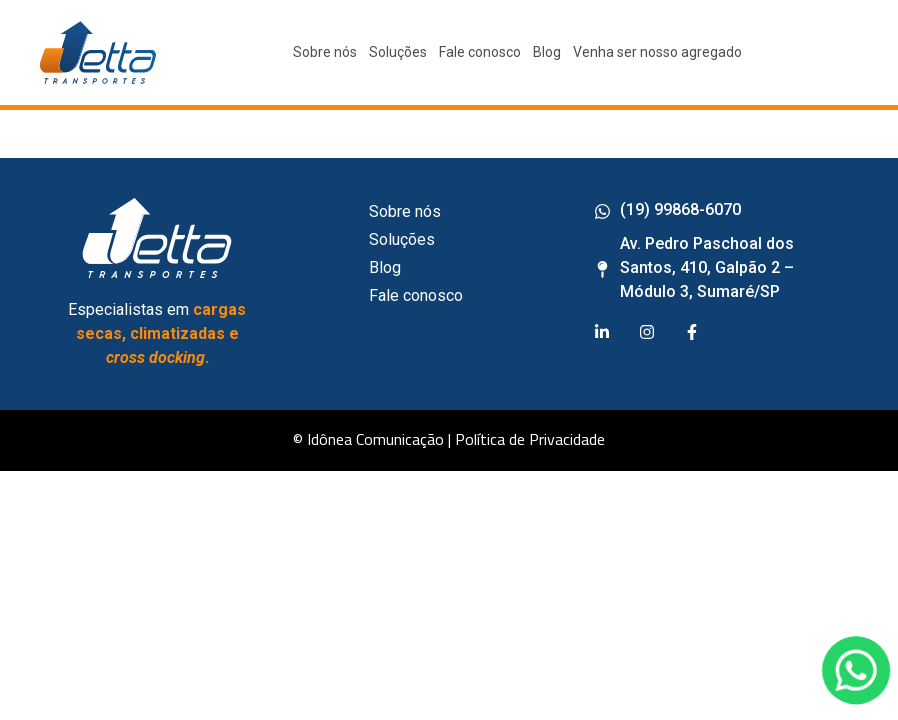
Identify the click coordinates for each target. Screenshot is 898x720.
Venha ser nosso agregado (657, 52)
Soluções (398, 52)
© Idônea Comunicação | (372, 439)
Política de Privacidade (530, 439)
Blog (547, 52)
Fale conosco (480, 52)
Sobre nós (325, 52)
